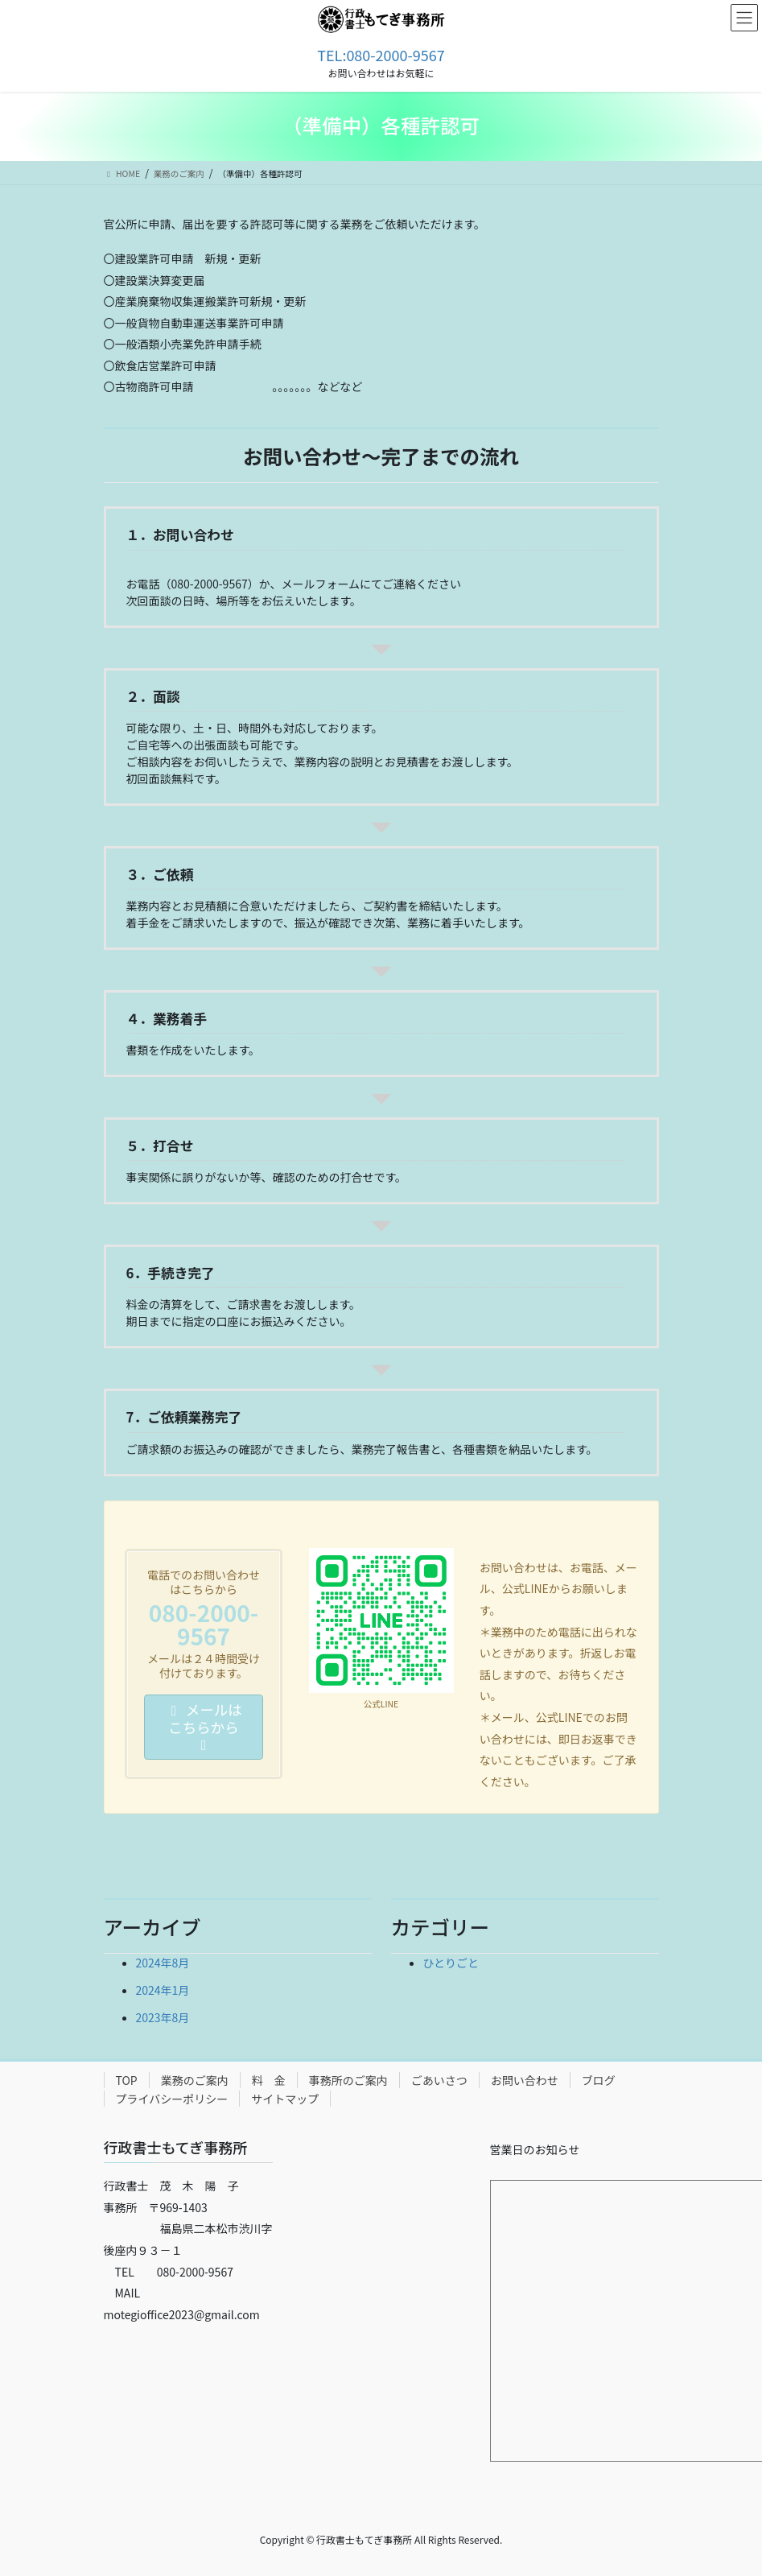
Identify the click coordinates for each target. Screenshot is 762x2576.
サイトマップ (285, 2099)
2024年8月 (163, 1963)
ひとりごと (451, 1963)
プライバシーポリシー (172, 2099)
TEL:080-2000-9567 (381, 54)
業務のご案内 (195, 2080)
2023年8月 (163, 2017)
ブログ (599, 2080)
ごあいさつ (439, 2080)
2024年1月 (163, 1990)
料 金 (269, 2080)
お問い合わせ (524, 2080)
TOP (127, 2080)
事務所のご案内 (348, 2080)
